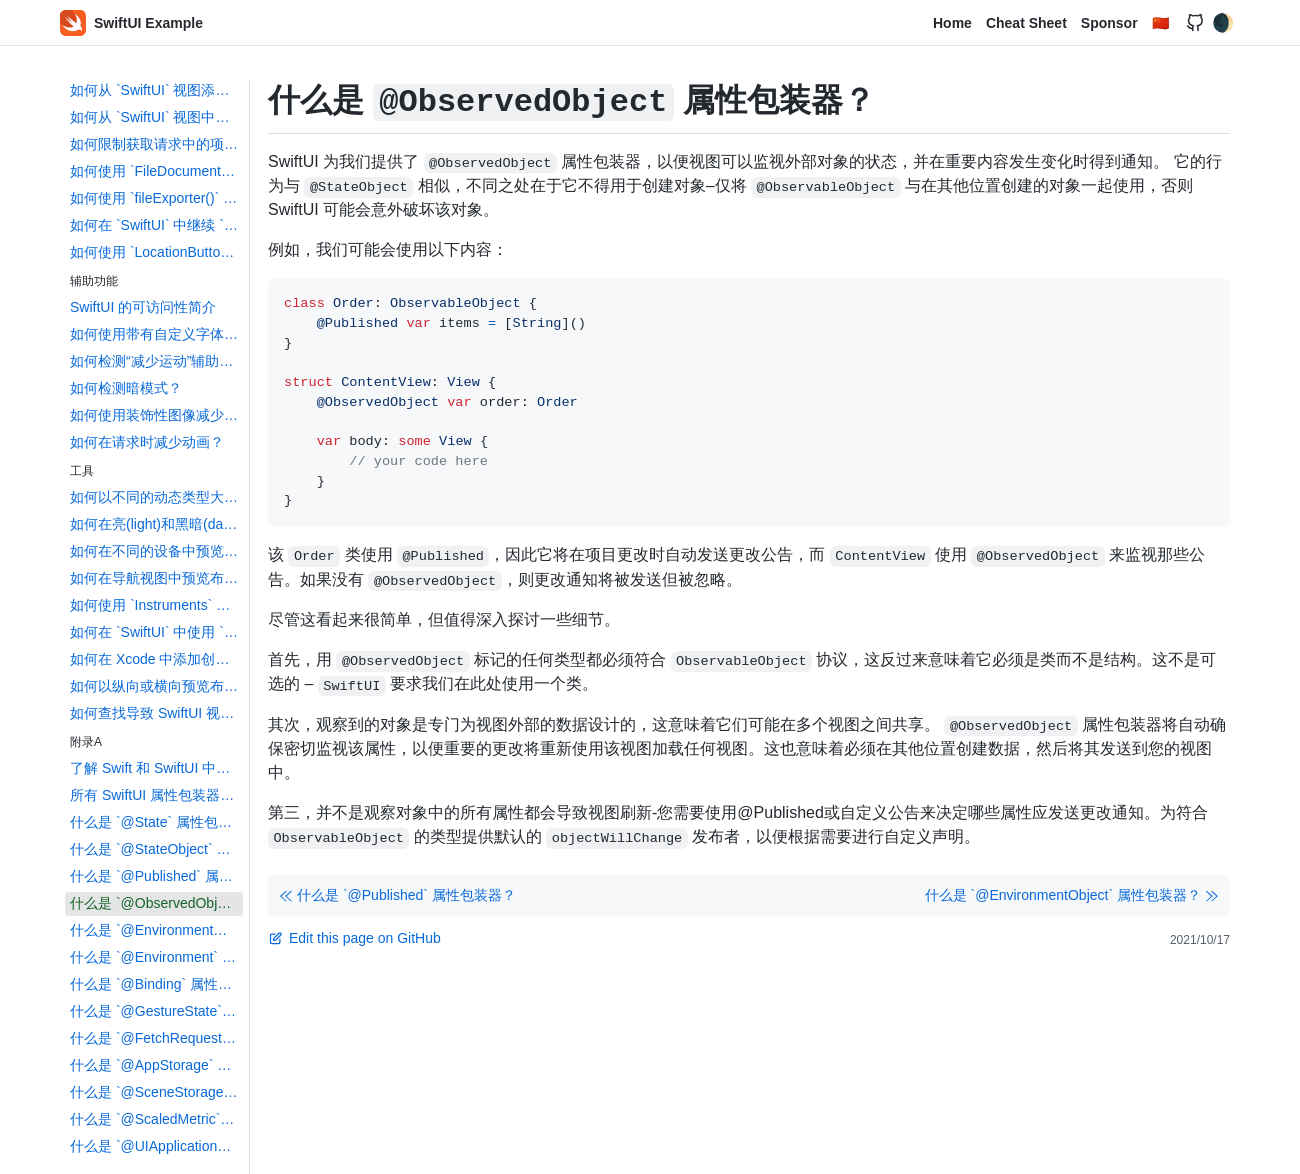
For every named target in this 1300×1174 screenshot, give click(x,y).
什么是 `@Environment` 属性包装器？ (156, 957)
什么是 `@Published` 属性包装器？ (156, 876)
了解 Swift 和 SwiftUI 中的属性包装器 (156, 768)
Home (952, 23)
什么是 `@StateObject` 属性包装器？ (156, 849)
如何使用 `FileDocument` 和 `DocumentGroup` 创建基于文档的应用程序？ (156, 171)
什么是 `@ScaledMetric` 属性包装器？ (156, 1119)
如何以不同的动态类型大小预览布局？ (156, 497)
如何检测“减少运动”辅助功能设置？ (156, 361)
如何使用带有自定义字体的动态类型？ (156, 334)
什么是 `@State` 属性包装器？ (156, 822)
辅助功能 (94, 281)
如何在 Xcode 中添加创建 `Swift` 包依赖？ (156, 659)
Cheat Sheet (1026, 23)
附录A (86, 742)
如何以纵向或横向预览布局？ (156, 686)
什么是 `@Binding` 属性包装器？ (156, 984)
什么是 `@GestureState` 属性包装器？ (156, 1011)
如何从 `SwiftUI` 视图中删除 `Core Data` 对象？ (156, 117)
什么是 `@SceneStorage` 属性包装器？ (156, 1092)
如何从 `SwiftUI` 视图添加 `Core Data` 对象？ (156, 90)
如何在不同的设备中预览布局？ (156, 551)
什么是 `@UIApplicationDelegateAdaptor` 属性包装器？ (156, 1146)
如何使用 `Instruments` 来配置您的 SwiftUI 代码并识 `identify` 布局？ (156, 605)
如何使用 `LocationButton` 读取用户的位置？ (156, 252)
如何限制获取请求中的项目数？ (156, 144)
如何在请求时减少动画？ (147, 442)
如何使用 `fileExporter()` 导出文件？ (156, 198)
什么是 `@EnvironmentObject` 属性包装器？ (156, 930)
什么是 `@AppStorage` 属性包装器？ (156, 1065)
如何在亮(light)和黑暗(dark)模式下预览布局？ (156, 524)
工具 (82, 471)
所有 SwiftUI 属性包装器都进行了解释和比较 (156, 795)
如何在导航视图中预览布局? (156, 578)
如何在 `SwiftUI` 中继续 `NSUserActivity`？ (156, 225)
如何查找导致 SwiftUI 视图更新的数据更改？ (156, 713)
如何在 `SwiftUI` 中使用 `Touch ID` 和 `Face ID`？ (156, 632)
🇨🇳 (1160, 23)
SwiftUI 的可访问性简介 (143, 307)
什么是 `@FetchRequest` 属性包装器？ (156, 1038)
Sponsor (1109, 23)
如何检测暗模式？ (126, 388)
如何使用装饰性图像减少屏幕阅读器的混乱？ (156, 415)
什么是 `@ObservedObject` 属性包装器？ (156, 903)
